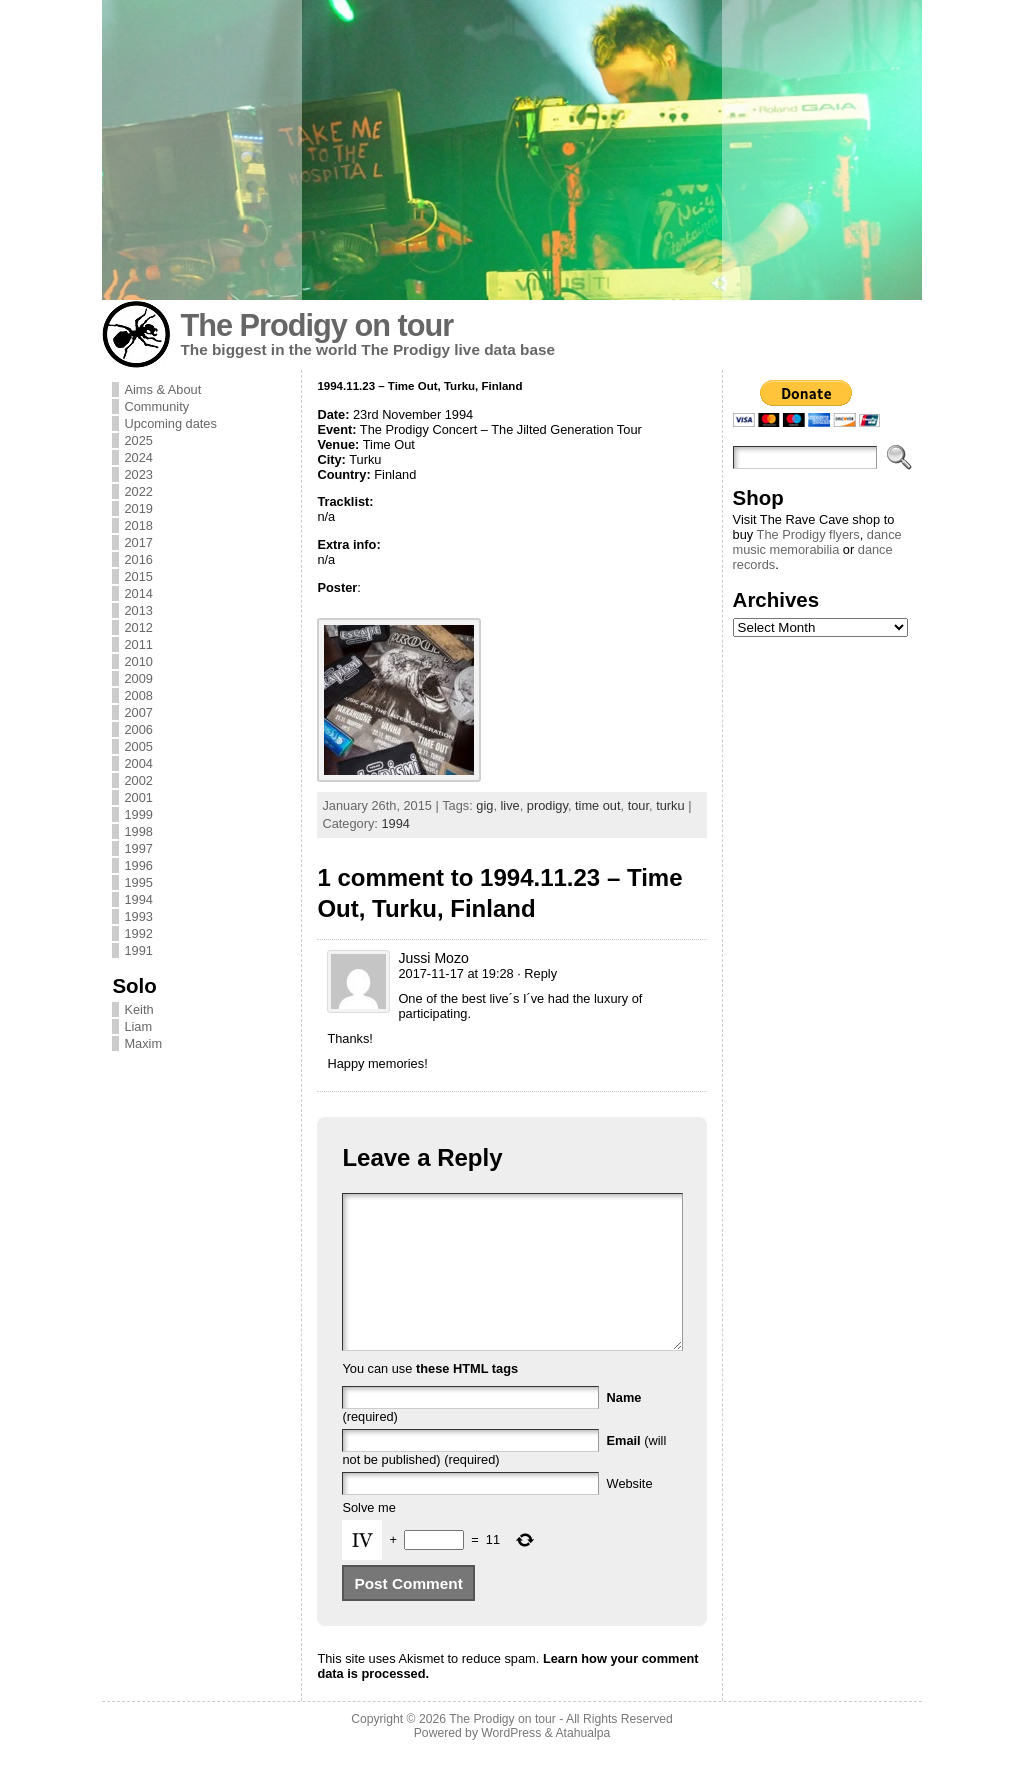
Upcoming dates (170, 423)
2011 (138, 644)
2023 (138, 474)
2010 (138, 661)
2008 (138, 695)
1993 (138, 916)
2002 (138, 780)
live (510, 805)
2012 (138, 627)
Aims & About (162, 389)
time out (598, 805)
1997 (138, 848)
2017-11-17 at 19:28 (455, 973)
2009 (138, 678)
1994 (138, 899)
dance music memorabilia (817, 542)
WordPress (511, 1763)
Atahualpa (582, 1763)
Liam (138, 1026)
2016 (138, 559)
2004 (138, 763)
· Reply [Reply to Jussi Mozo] (537, 973)
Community (156, 406)
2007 (138, 712)
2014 (138, 593)
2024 (138, 457)
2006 (138, 729)
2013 (138, 610)
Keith (138, 1009)
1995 (138, 882)
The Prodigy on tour (316, 325)
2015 (138, 576)
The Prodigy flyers (808, 534)
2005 (138, 746)
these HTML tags (467, 1398)
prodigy (547, 805)
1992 (138, 933)
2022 (138, 491)
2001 (138, 797)
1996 (138, 865)
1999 (138, 814)
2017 (138, 542)
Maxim (143, 1043)
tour (638, 805)
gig (484, 805)
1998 (138, 831)
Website (630, 1513)
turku (670, 805)
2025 (138, 440)
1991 (138, 950)
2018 (138, 525)
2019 (138, 508)
